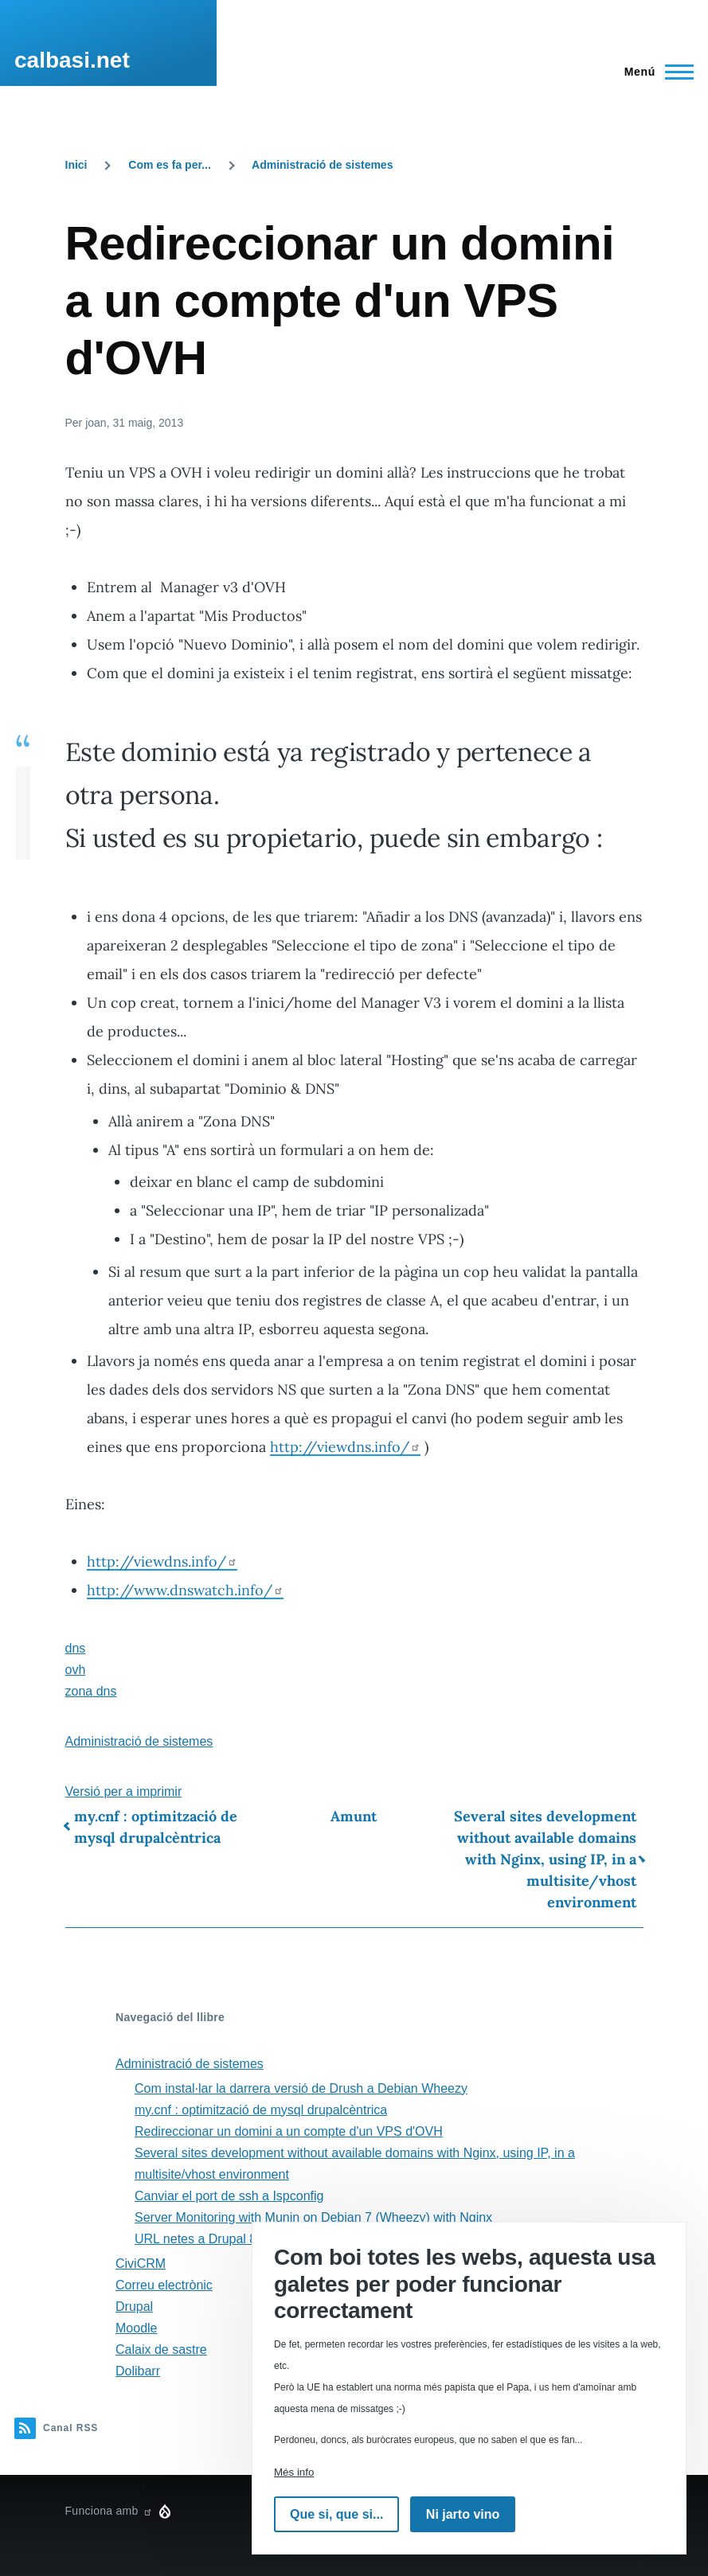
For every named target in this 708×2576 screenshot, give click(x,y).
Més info (294, 2472)
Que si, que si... (336, 2514)
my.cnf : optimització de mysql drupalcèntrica (155, 1827)
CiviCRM (140, 2263)
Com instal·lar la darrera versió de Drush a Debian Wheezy (301, 2088)
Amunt (354, 1816)
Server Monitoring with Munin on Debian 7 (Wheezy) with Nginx (313, 2217)
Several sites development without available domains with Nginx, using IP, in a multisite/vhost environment (545, 1859)
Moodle (136, 2328)
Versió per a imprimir (123, 1791)
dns (75, 1648)
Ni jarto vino (462, 2514)
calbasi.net (72, 60)
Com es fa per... (169, 164)
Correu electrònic (164, 2285)
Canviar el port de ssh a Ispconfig (229, 2196)
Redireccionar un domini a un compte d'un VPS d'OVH (289, 2131)
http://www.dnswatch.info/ (185, 1590)
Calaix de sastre (161, 2349)
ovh (75, 1669)
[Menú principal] (654, 71)
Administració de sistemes (322, 164)
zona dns (91, 1691)
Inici (76, 164)
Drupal (134, 2306)
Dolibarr (137, 2371)
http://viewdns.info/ (345, 1447)
